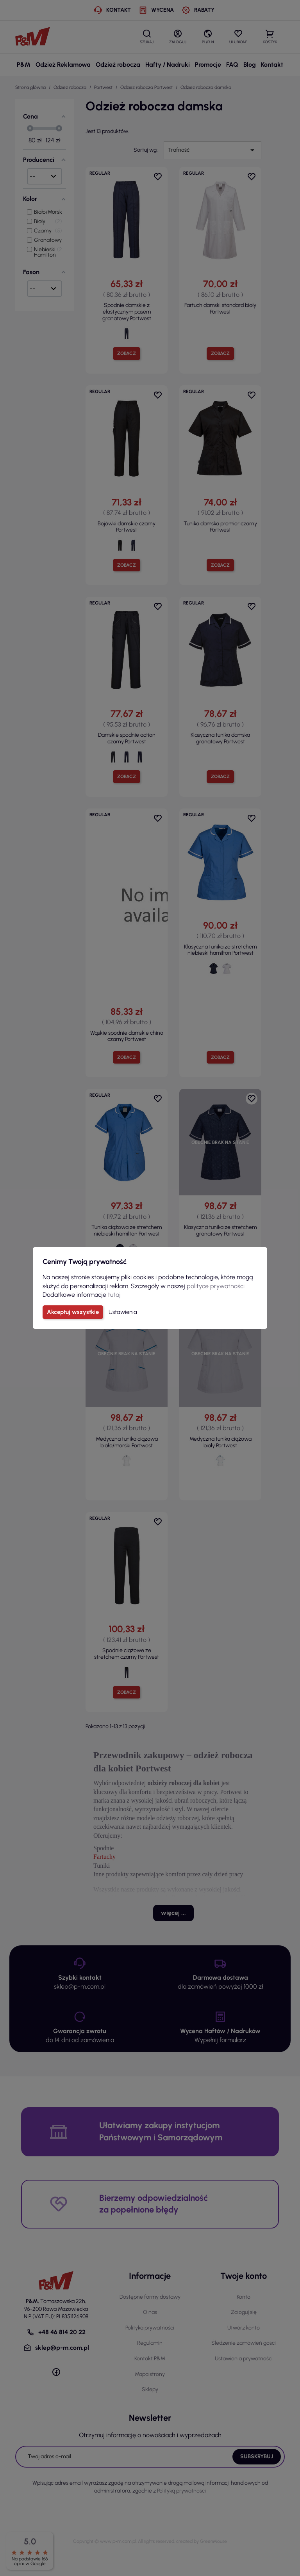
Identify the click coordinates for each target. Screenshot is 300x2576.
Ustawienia (123, 1311)
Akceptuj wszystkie (73, 1311)
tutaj (114, 1294)
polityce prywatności (216, 1286)
